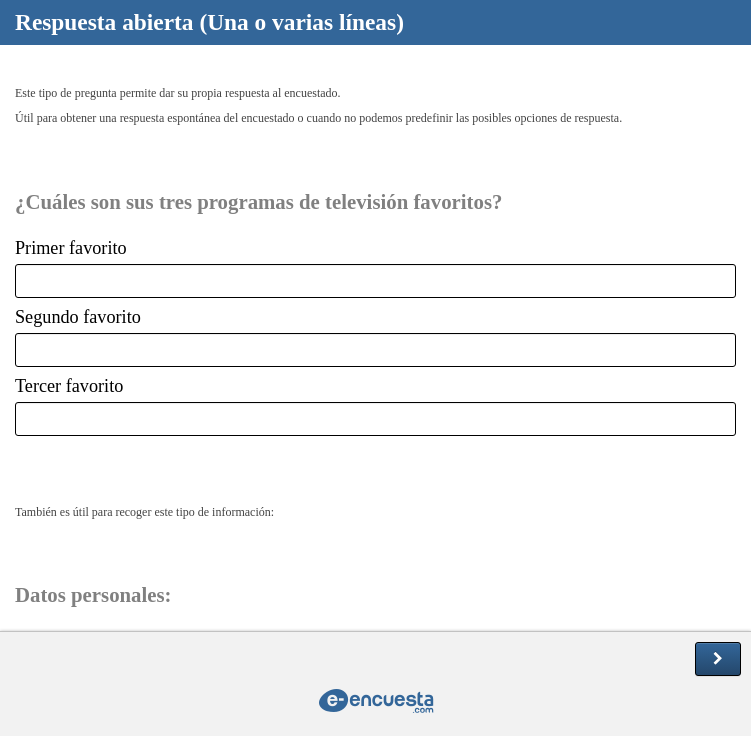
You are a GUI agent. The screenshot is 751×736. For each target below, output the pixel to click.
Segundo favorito (78, 317)
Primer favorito (71, 248)
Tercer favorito (69, 386)
